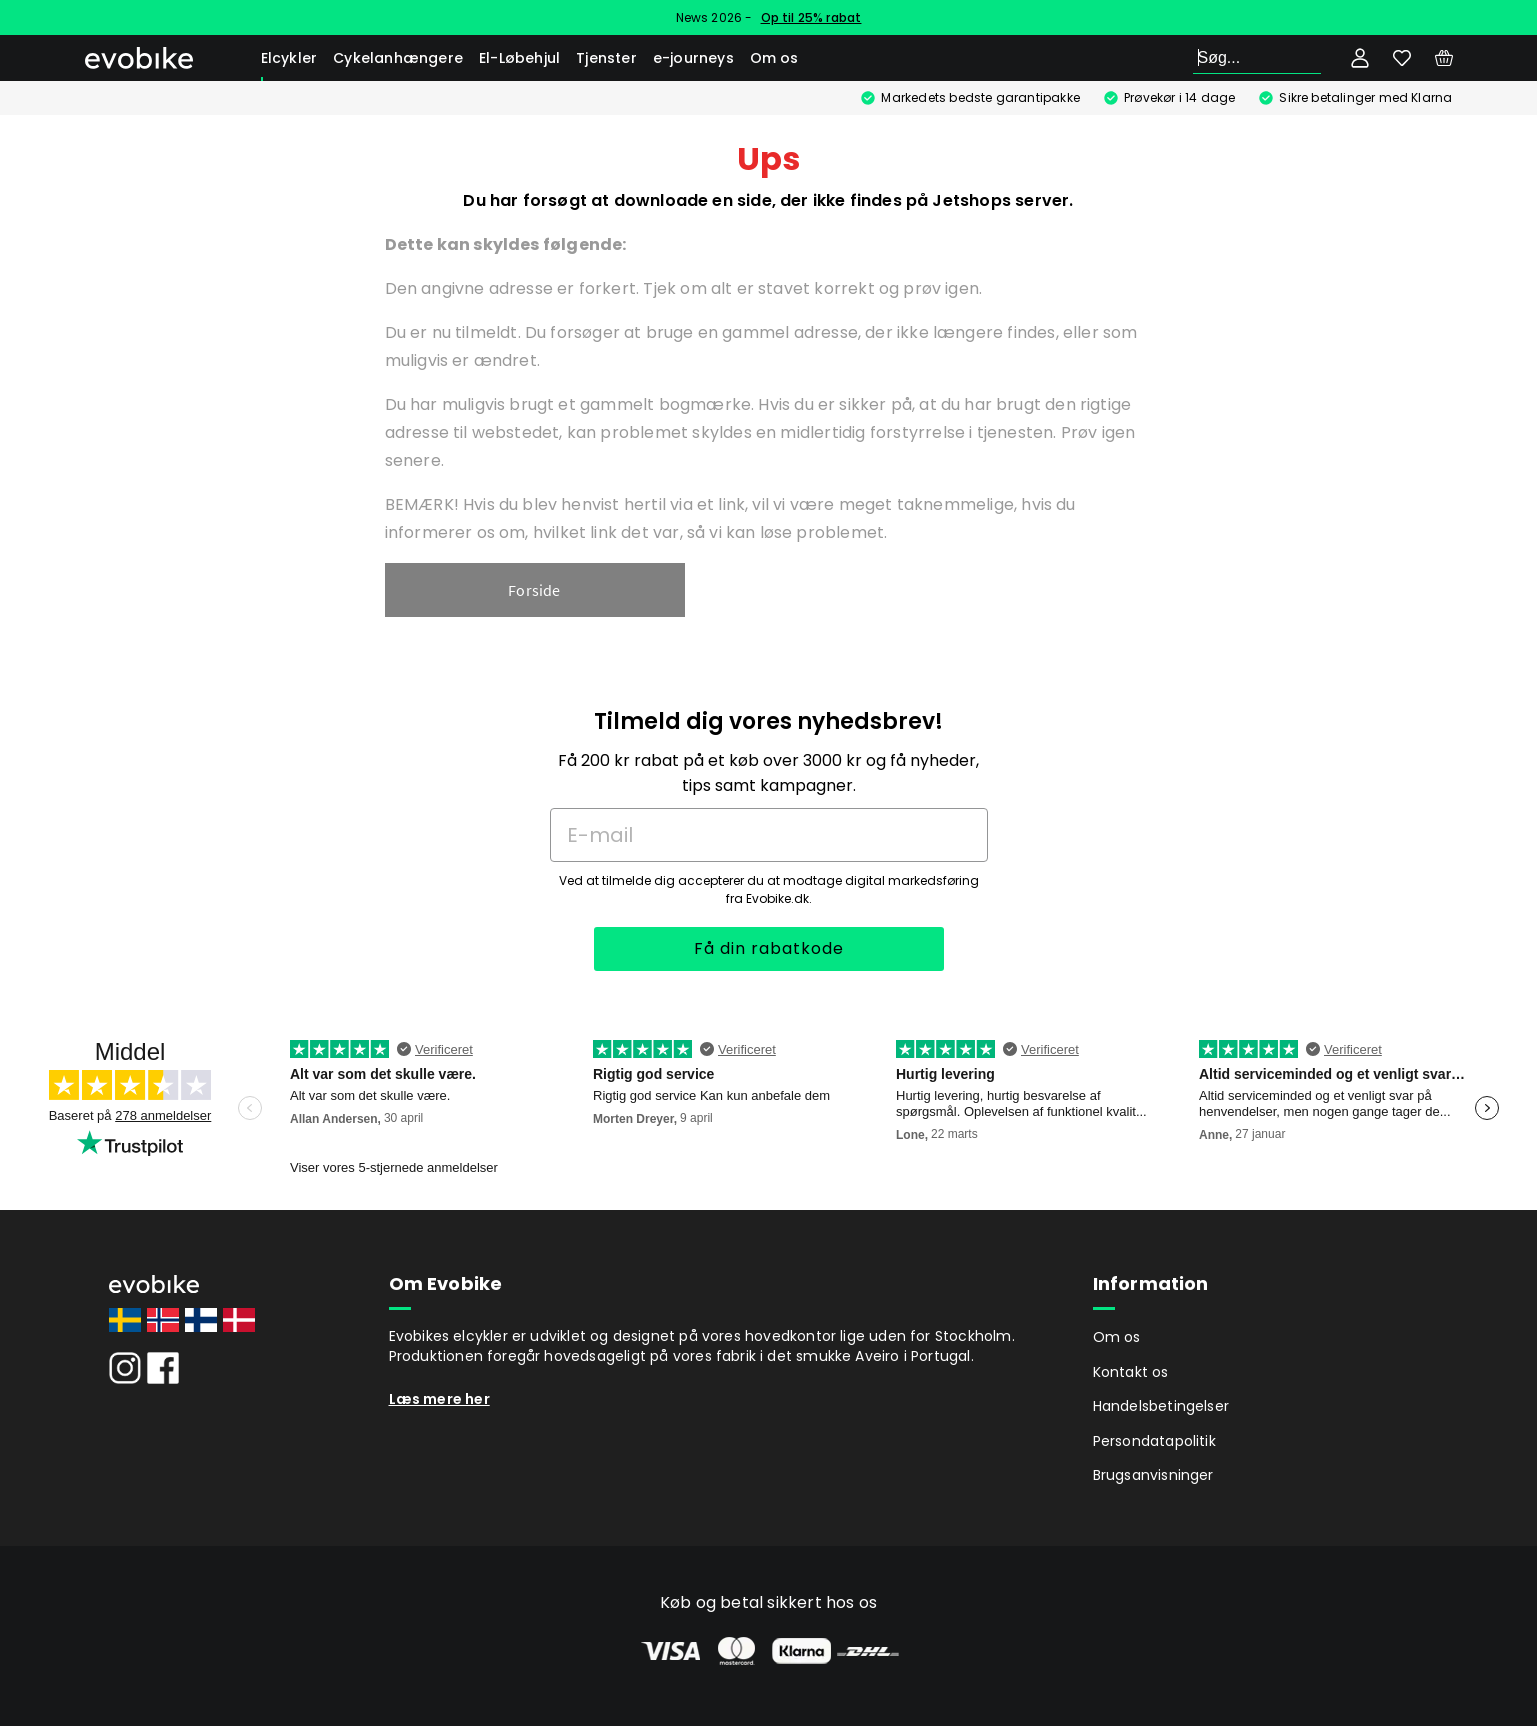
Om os (774, 58)
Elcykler (289, 58)
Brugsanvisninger (1153, 1475)
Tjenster (606, 58)
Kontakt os (1131, 1372)
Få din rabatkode (769, 948)
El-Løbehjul (519, 58)
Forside (534, 590)
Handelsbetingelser (1161, 1406)
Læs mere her (439, 1399)
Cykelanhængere (398, 58)
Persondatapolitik (1154, 1441)
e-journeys (693, 58)
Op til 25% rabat (811, 17)
